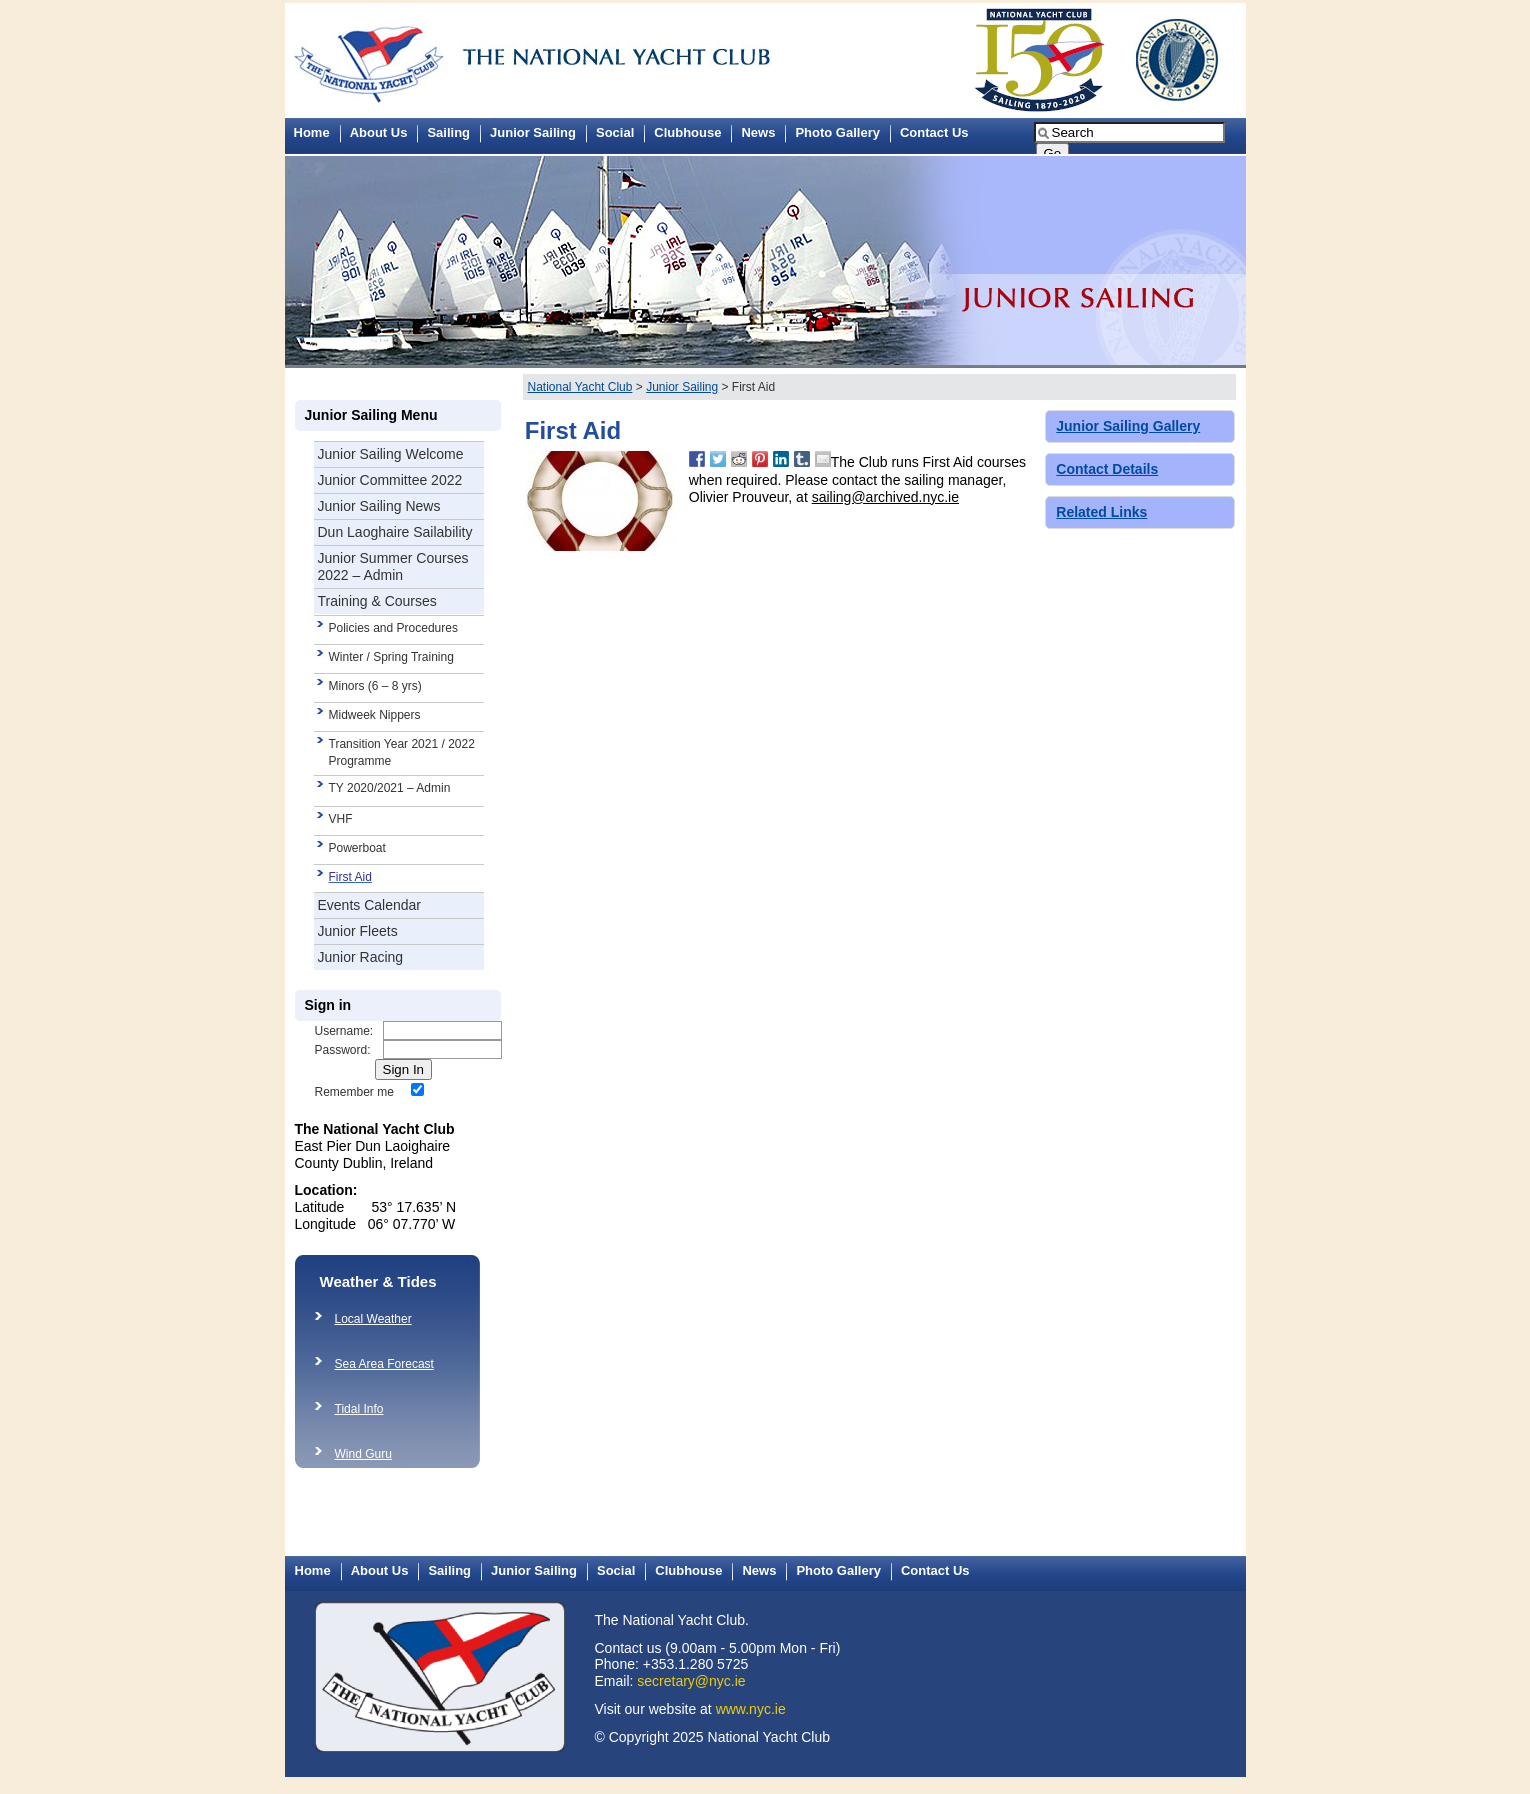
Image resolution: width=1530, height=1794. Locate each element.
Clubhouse (687, 132)
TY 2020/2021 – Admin (390, 788)
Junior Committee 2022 (390, 480)
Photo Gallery (837, 132)
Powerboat (357, 848)
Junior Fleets (358, 931)
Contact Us (934, 132)
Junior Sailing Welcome (391, 454)
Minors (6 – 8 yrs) (375, 686)
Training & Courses (377, 601)
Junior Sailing (533, 132)
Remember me (354, 1092)
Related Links (1101, 512)
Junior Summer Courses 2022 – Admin (393, 566)
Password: (343, 1050)
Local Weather (373, 1319)
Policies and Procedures (393, 628)
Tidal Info (359, 1409)
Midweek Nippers (375, 715)
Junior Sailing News (379, 506)
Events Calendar (370, 905)
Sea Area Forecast (384, 1364)
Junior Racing (361, 957)
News (758, 132)
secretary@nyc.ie (691, 1681)
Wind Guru (363, 1454)
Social (615, 132)
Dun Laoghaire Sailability (395, 532)
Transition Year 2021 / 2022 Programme (402, 752)
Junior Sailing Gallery (1128, 426)
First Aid (350, 877)
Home (312, 132)
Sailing (448, 132)
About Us (379, 132)
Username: (344, 1031)
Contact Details (1107, 469)
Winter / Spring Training (391, 657)
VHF (341, 819)
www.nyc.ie (751, 1709)
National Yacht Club (580, 387)
